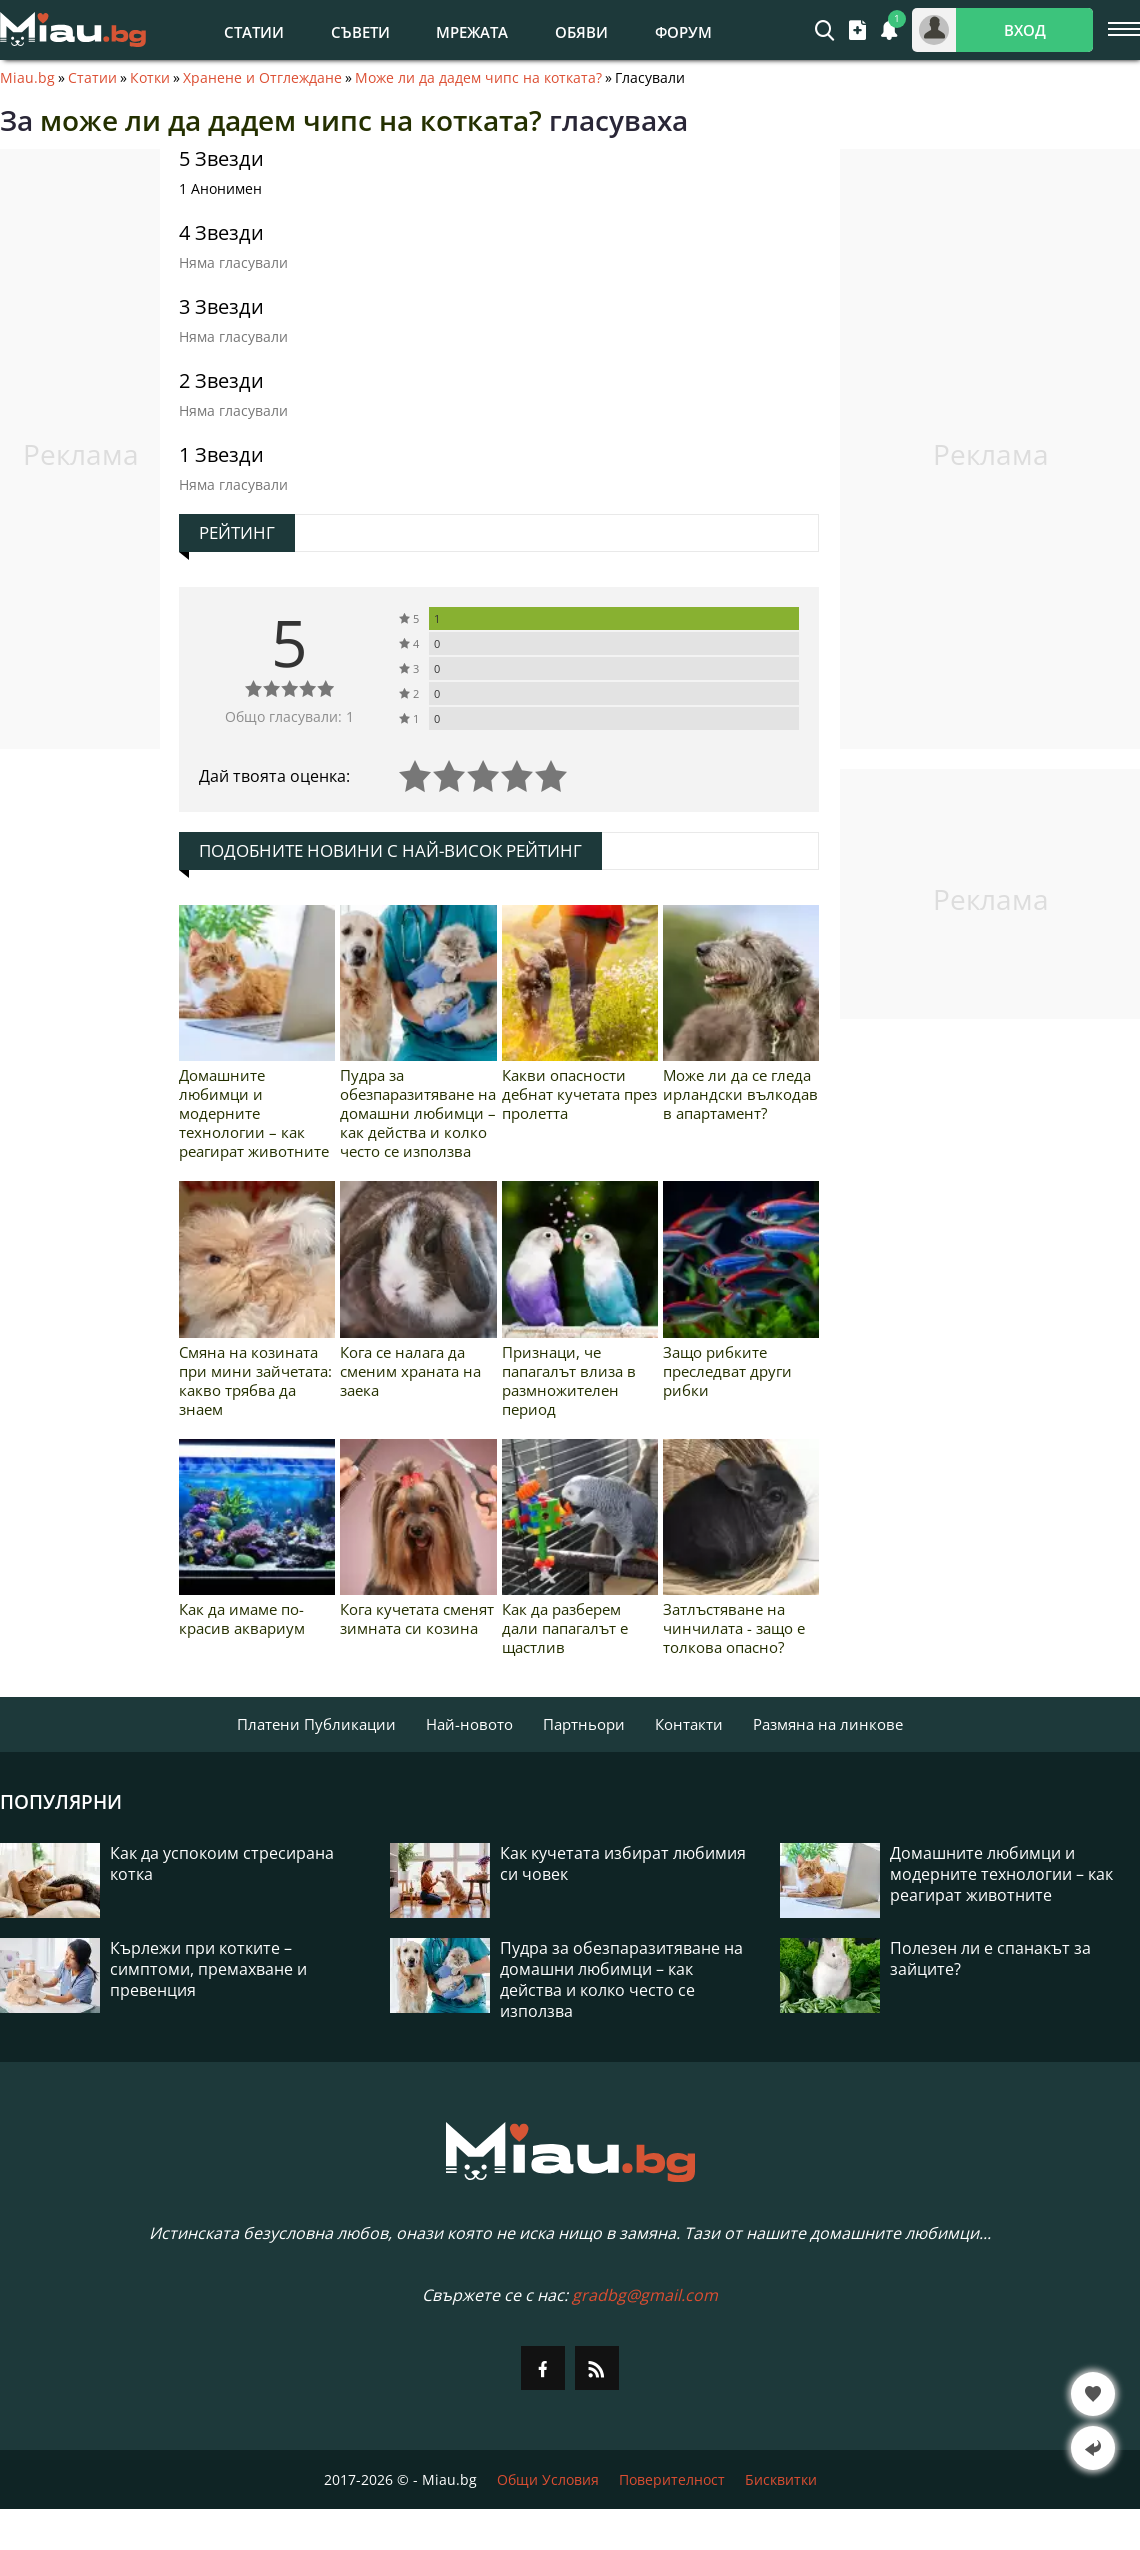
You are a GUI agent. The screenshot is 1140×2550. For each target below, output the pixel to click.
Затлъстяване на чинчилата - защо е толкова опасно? (734, 1628)
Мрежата (472, 32)
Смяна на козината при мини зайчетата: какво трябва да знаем (255, 1380)
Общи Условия (548, 2479)
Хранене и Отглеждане (262, 78)
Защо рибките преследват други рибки (727, 1371)
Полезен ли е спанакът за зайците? (990, 1959)
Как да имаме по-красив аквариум (242, 1618)
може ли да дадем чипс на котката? (291, 120)
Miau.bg (27, 78)
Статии (254, 32)
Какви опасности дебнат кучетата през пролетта (579, 1094)
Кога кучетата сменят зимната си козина (417, 1618)
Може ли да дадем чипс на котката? (478, 78)
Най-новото (469, 1724)
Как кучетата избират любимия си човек (623, 1864)
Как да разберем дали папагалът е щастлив (565, 1628)
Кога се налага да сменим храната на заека (410, 1371)
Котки (150, 78)
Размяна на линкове (828, 1724)
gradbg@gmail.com (645, 2295)
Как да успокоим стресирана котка (222, 1864)
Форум (683, 32)
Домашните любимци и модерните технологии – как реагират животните (254, 1113)
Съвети (360, 32)
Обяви (581, 32)
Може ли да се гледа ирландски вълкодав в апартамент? (740, 1094)
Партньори (584, 1724)
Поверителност (672, 2479)
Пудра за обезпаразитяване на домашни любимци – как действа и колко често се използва (418, 1113)
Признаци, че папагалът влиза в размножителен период (569, 1380)
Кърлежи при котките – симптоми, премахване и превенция (208, 1969)
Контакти (689, 1724)
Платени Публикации (316, 1724)
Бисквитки (781, 2479)
